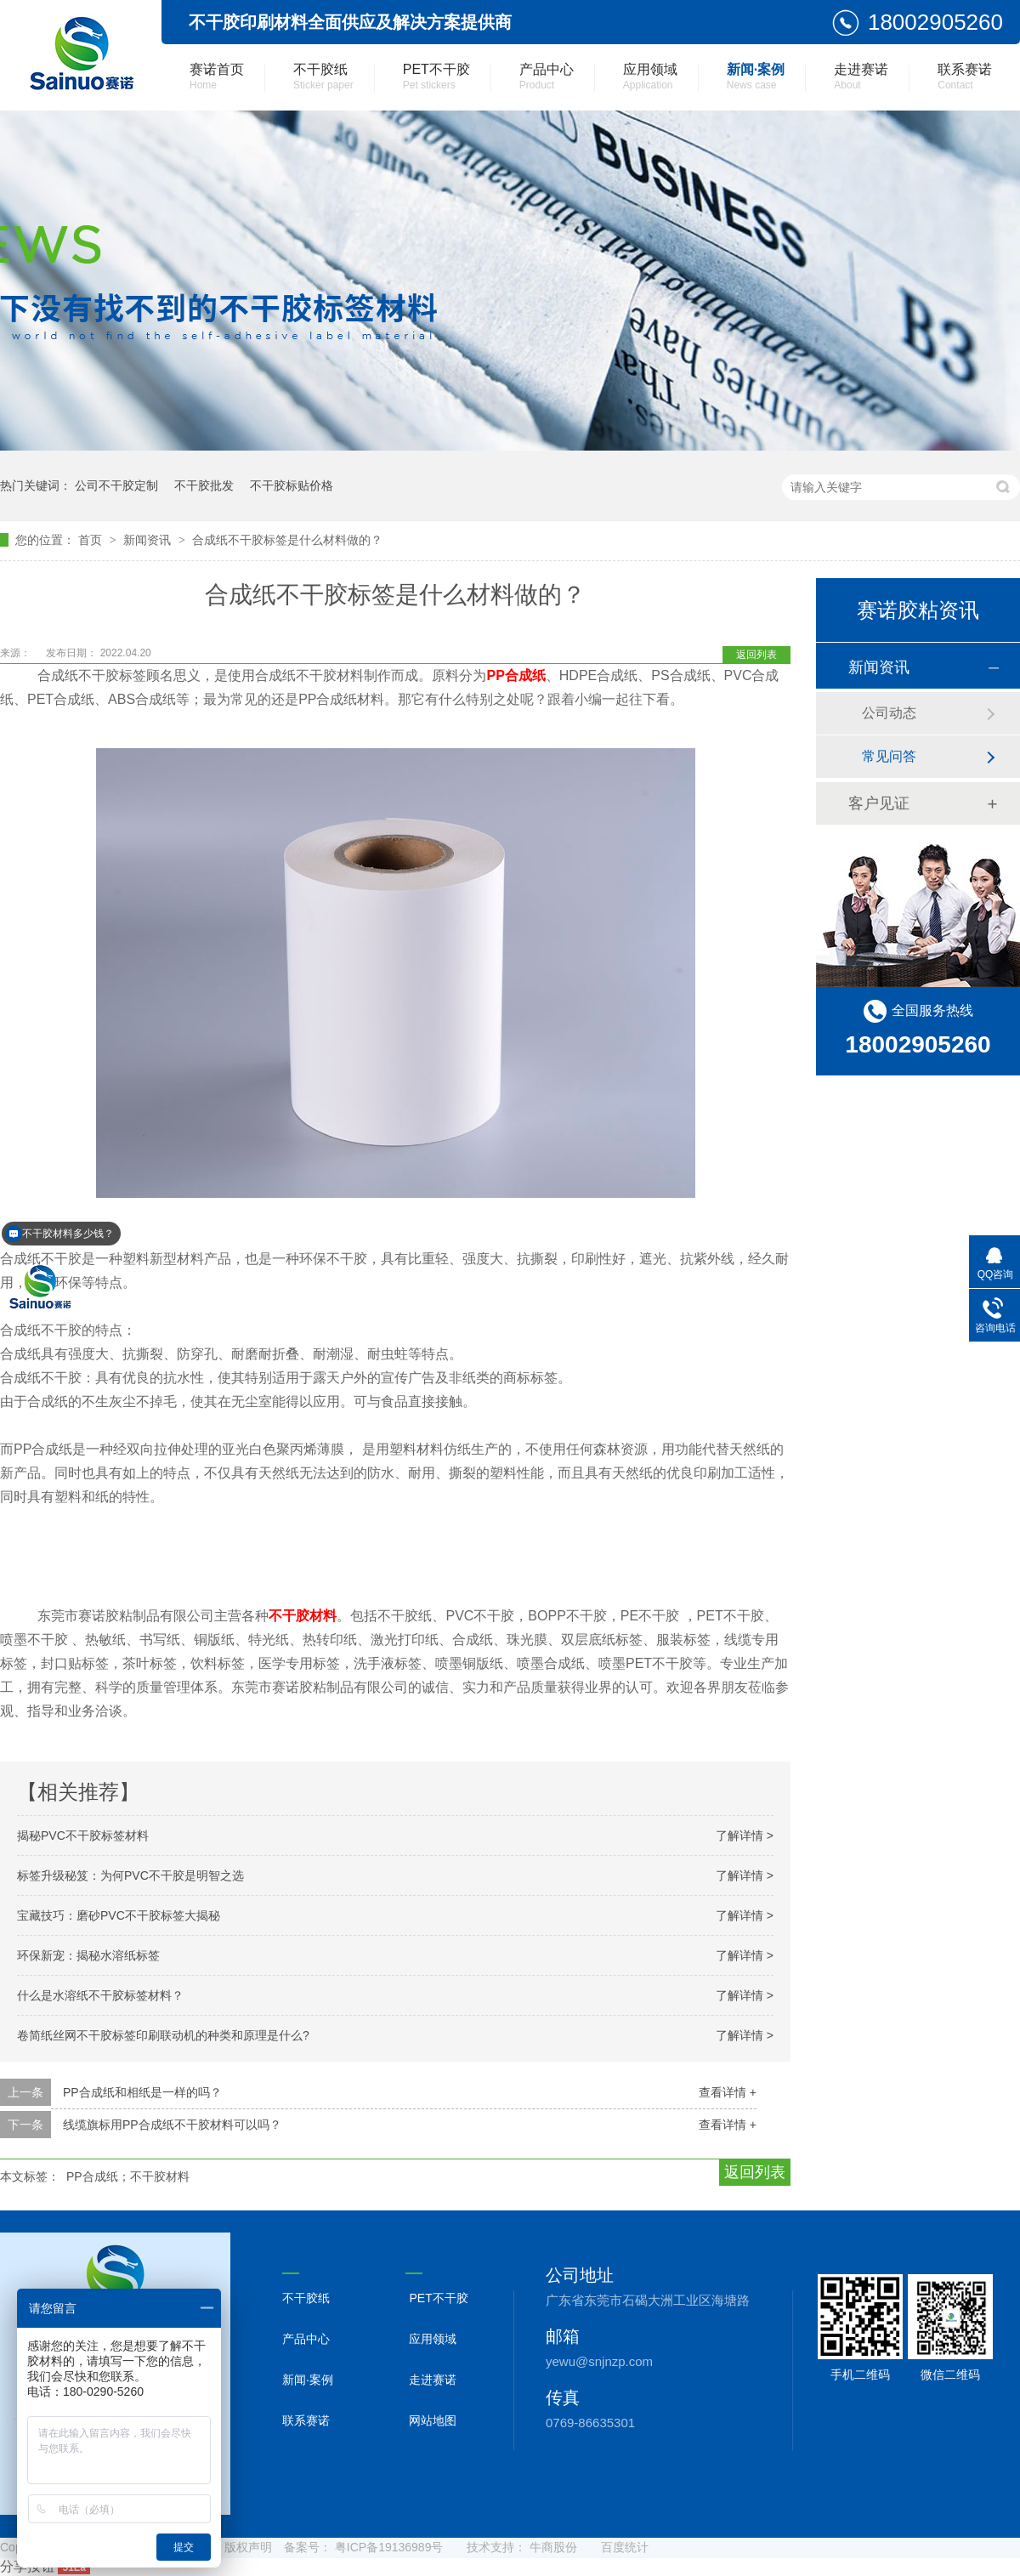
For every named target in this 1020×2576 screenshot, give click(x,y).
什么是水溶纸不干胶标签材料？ (100, 1995)
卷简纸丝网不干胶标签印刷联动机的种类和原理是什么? (163, 2035)
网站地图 (432, 2420)
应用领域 (650, 76)
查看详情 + (727, 2092)
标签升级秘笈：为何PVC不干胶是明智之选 (130, 1875)
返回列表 (756, 655)
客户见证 (879, 803)
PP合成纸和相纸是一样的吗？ (142, 2092)
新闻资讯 (148, 540)
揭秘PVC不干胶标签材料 (83, 1835)
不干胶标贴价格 (291, 485)
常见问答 (889, 756)
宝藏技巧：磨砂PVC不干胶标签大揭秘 (118, 1915)
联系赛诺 (965, 76)
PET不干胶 (436, 76)
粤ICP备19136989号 (389, 2547)
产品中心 (546, 76)
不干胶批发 (204, 485)
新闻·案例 (756, 76)
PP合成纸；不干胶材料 (128, 2176)
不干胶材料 (303, 1616)
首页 (91, 540)
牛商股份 (553, 2547)
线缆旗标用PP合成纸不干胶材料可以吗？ (172, 2124)
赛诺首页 (217, 76)
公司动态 (889, 713)
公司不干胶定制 (116, 485)
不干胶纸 (323, 76)
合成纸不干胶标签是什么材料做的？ (287, 540)
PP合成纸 (515, 675)
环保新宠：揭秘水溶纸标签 (88, 1955)
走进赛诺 (861, 76)
